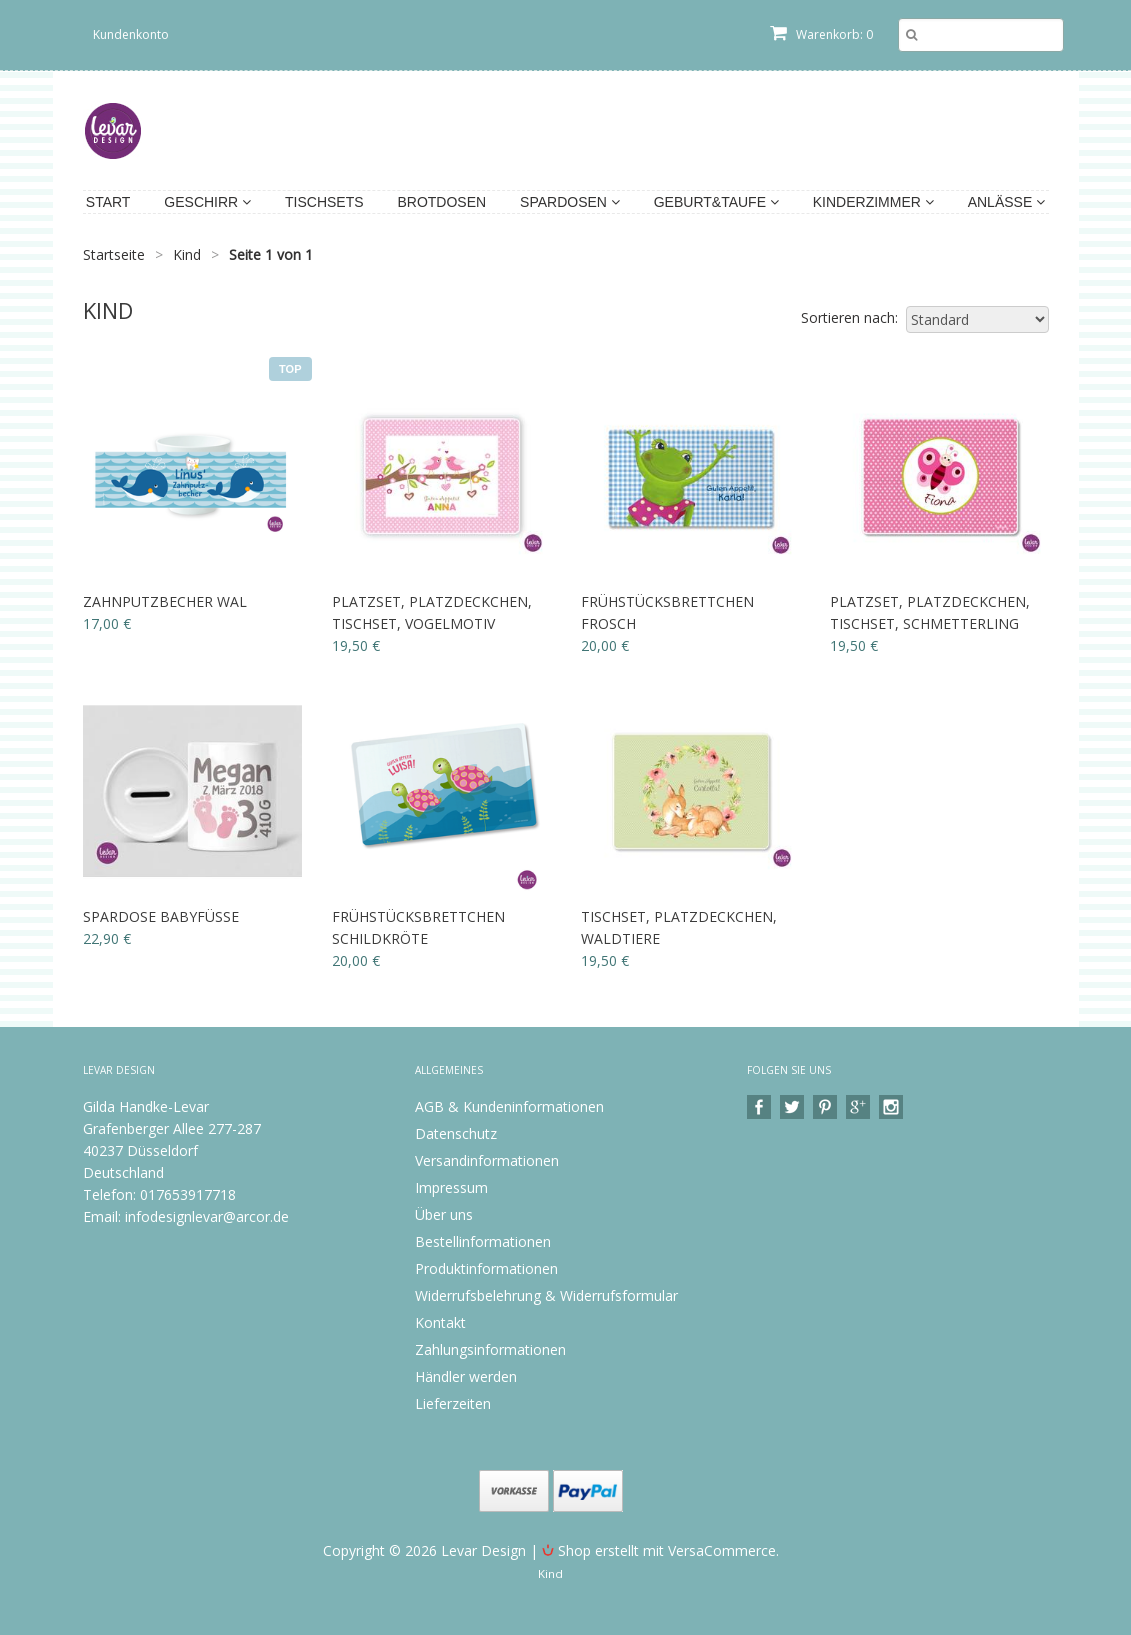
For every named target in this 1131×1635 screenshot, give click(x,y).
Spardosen (570, 202)
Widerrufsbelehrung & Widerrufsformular (546, 1295)
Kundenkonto (131, 34)
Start (108, 202)
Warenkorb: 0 (821, 34)
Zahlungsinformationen (490, 1349)
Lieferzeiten (453, 1403)
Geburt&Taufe (716, 202)
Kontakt (440, 1322)
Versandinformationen (487, 1160)
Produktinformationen (486, 1268)
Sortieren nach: (849, 317)
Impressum (451, 1187)
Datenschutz (456, 1133)
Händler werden (466, 1376)
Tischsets (324, 202)
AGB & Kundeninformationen (509, 1106)
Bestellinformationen (483, 1241)
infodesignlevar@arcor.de (207, 1216)
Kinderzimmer (873, 202)
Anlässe (1006, 202)
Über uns (444, 1214)
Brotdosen (441, 202)
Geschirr (207, 202)
